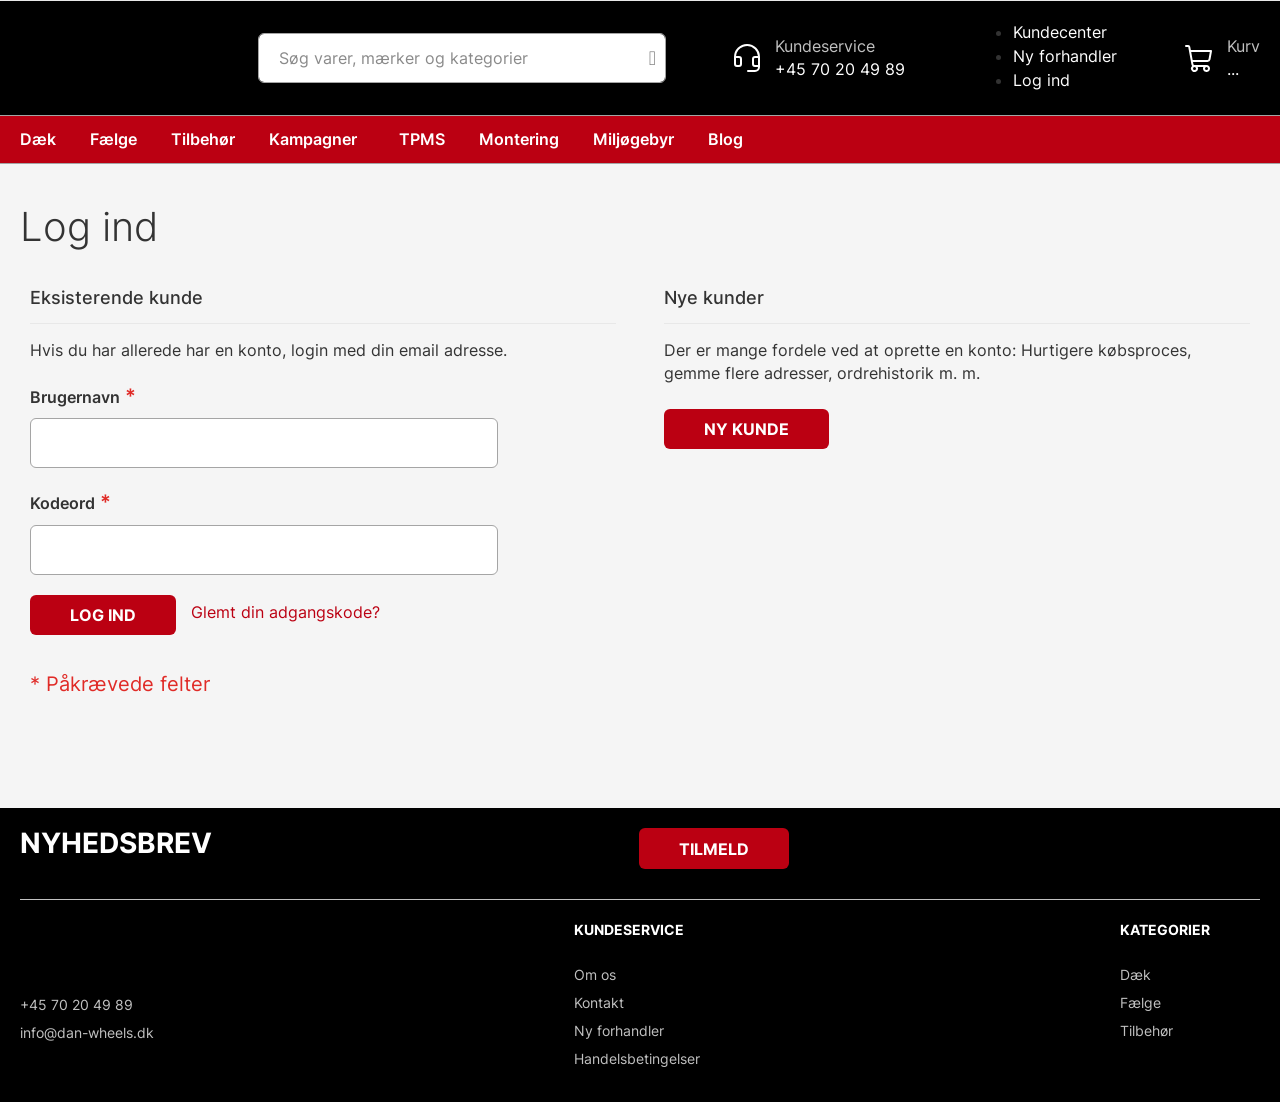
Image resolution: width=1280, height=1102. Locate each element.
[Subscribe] (714, 848)
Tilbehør (1146, 1030)
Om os (595, 974)
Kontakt (599, 1002)
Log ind (1041, 80)
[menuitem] (729, 139)
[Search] (652, 58)
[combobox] (462, 58)
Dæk (1135, 974)
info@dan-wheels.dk (87, 1032)
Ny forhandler (1065, 56)
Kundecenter (1060, 32)
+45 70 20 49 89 (76, 1004)
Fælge (1140, 1002)
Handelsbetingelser (637, 1058)
